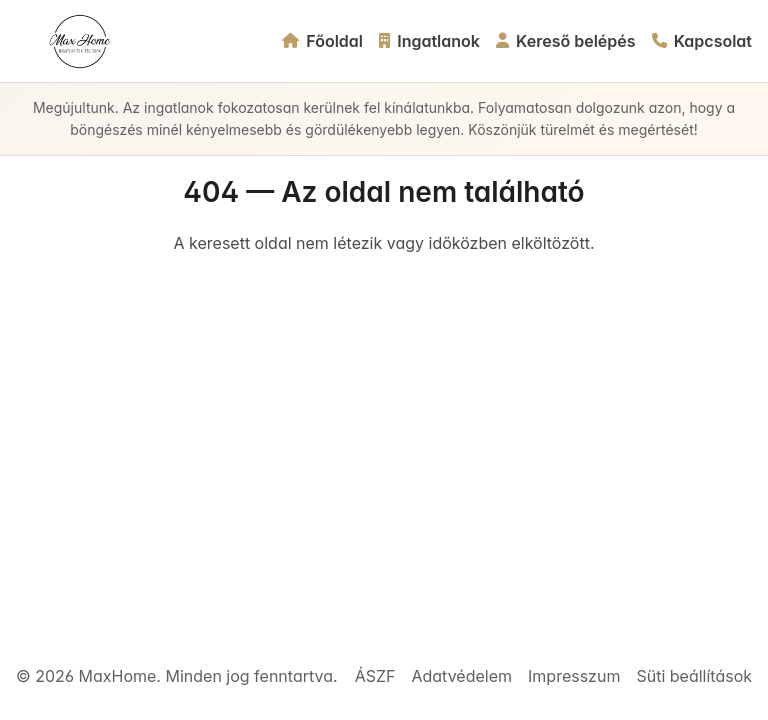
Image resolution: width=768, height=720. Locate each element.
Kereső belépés (566, 41)
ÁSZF (375, 676)
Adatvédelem (461, 676)
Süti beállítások (694, 676)
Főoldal (322, 41)
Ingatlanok (429, 41)
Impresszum (574, 676)
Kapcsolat (702, 41)
